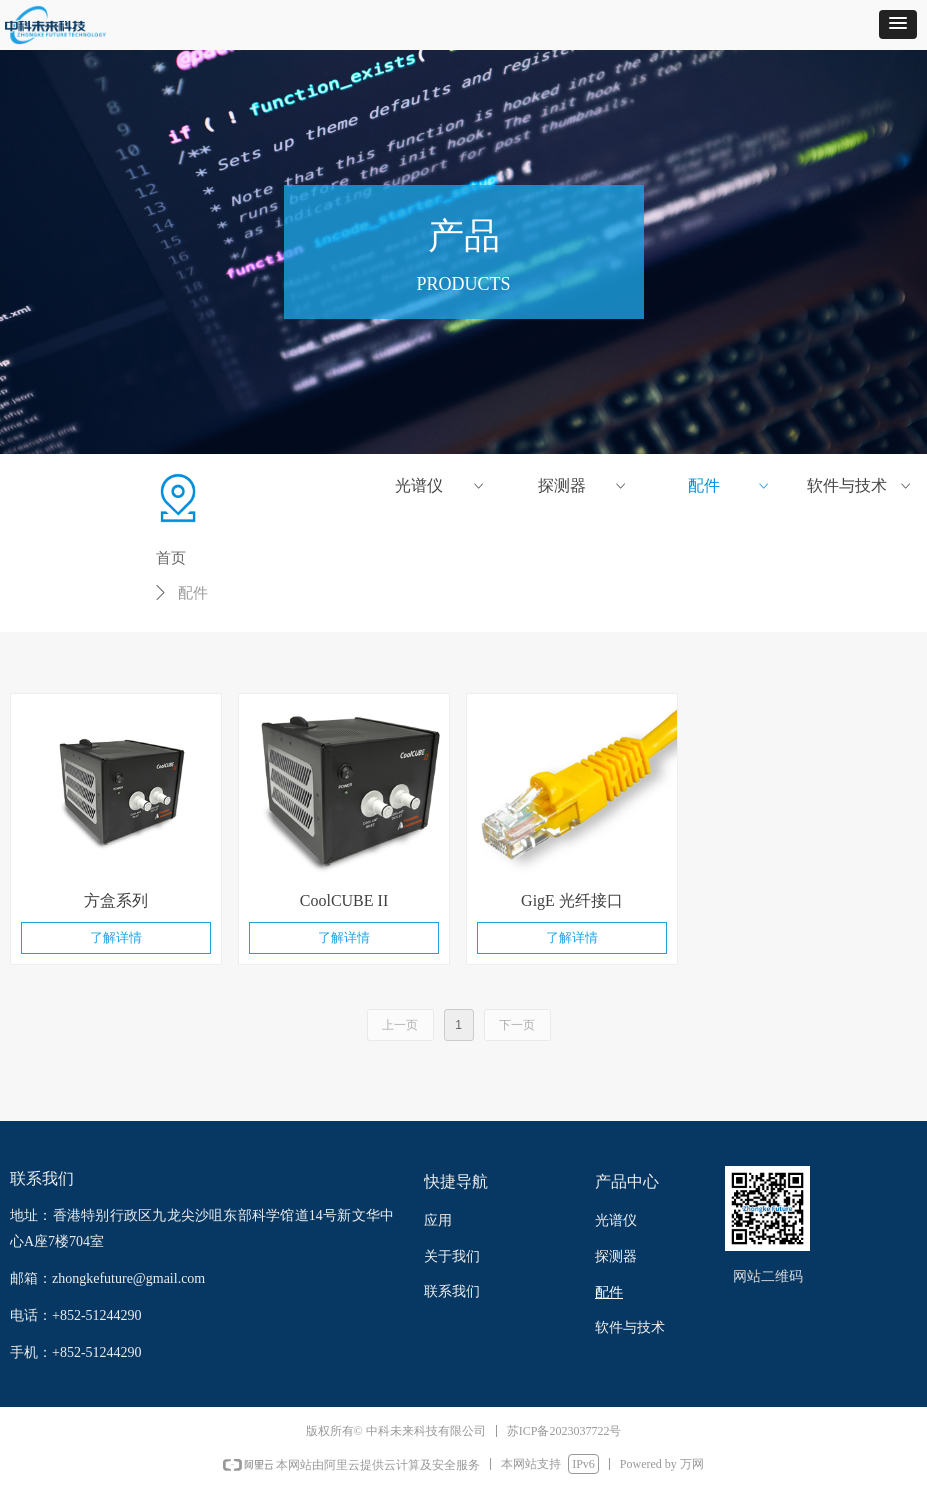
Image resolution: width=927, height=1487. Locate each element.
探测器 (583, 486)
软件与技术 (860, 486)
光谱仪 (440, 486)
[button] (898, 24)
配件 (729, 486)
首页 (171, 558)
